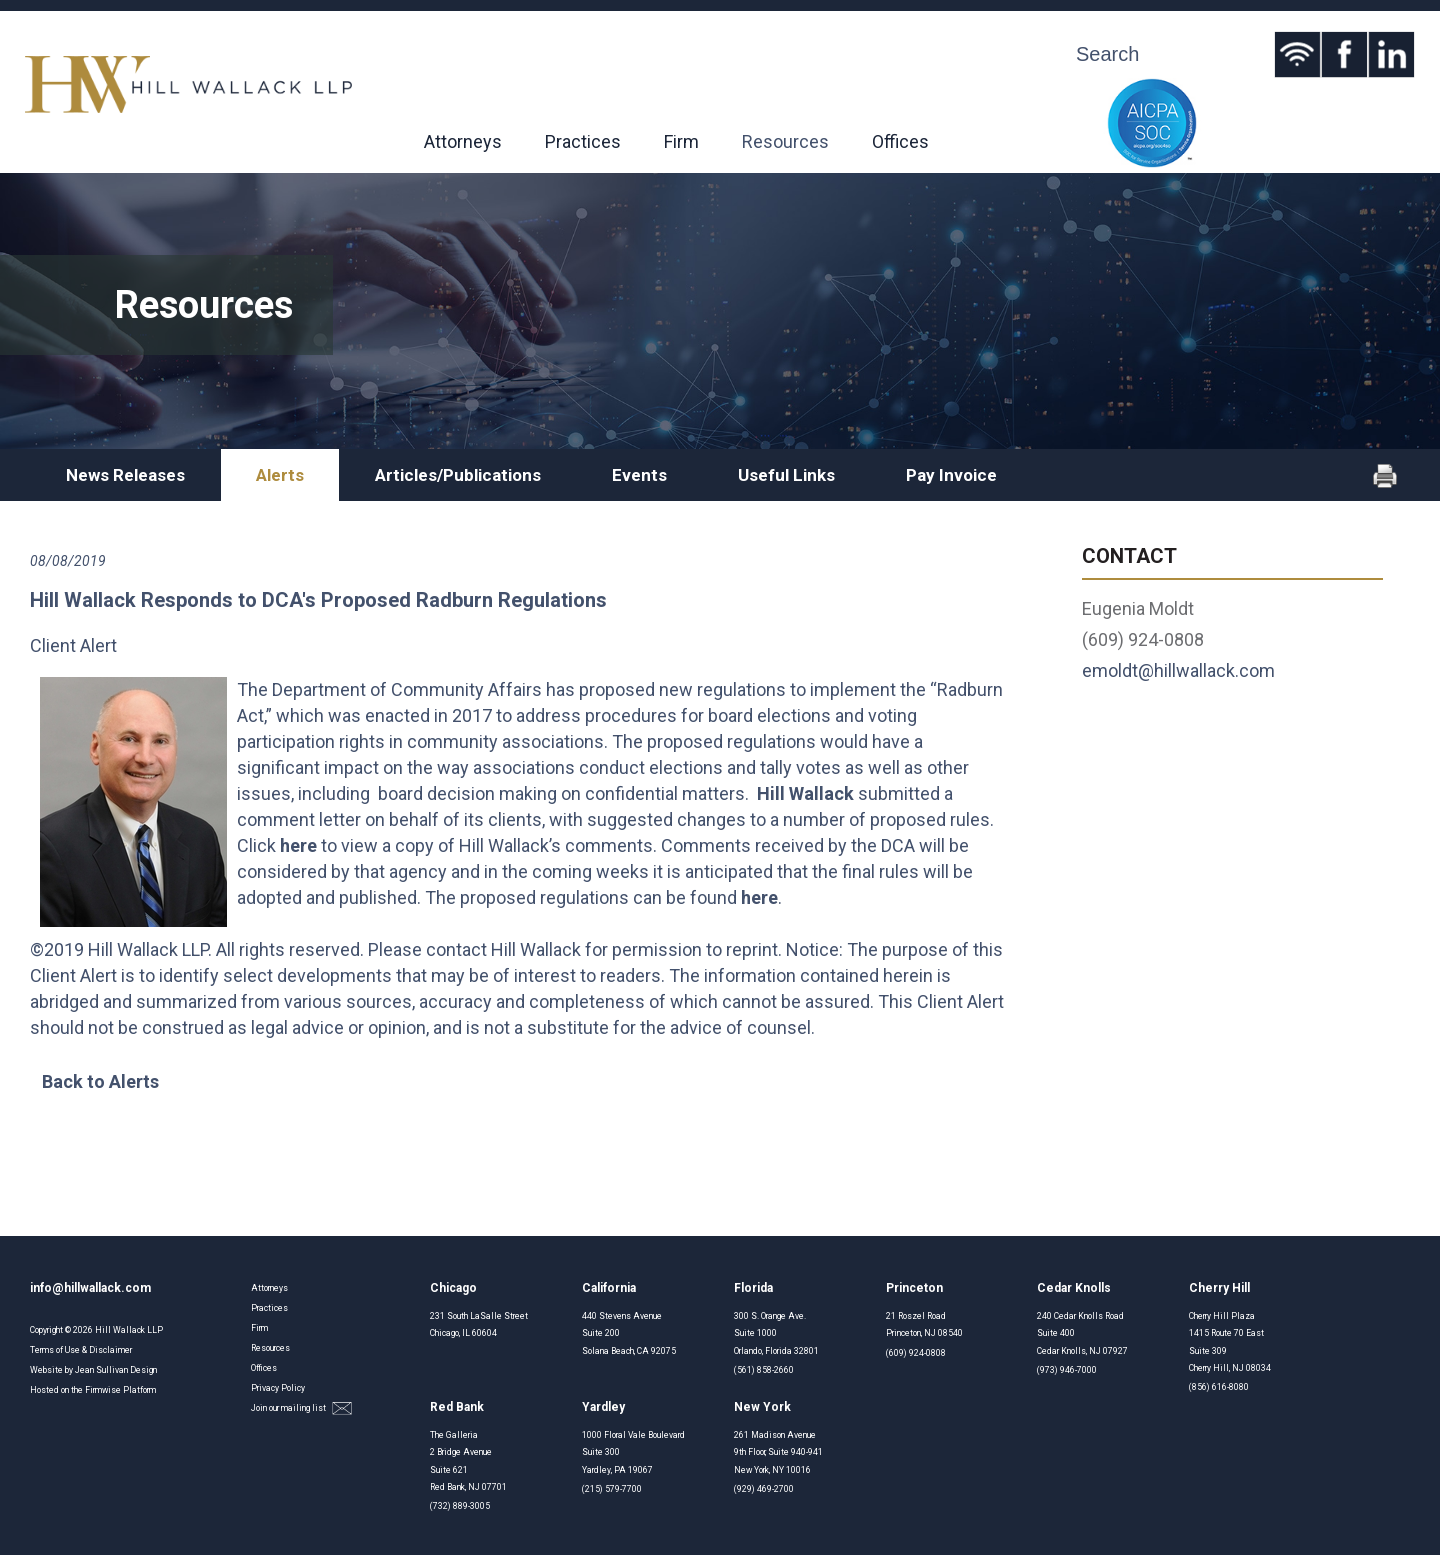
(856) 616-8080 (1219, 1387)
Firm (681, 141)
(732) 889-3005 (460, 1506)
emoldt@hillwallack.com (1178, 670)
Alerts (280, 475)
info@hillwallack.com (90, 1288)
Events (639, 475)
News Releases (125, 475)
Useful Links (786, 475)
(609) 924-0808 (916, 1353)
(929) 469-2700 (764, 1489)
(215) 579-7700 (612, 1489)
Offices (900, 141)
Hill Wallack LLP (129, 1330)
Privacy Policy (278, 1388)
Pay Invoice (951, 475)
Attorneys (463, 141)
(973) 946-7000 (1067, 1370)
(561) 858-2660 (764, 1370)
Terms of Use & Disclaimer (81, 1350)
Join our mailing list (301, 1408)
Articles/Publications (458, 475)
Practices (583, 141)
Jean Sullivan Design (116, 1370)
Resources (785, 141)
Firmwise (103, 1390)
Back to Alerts (100, 1081)
